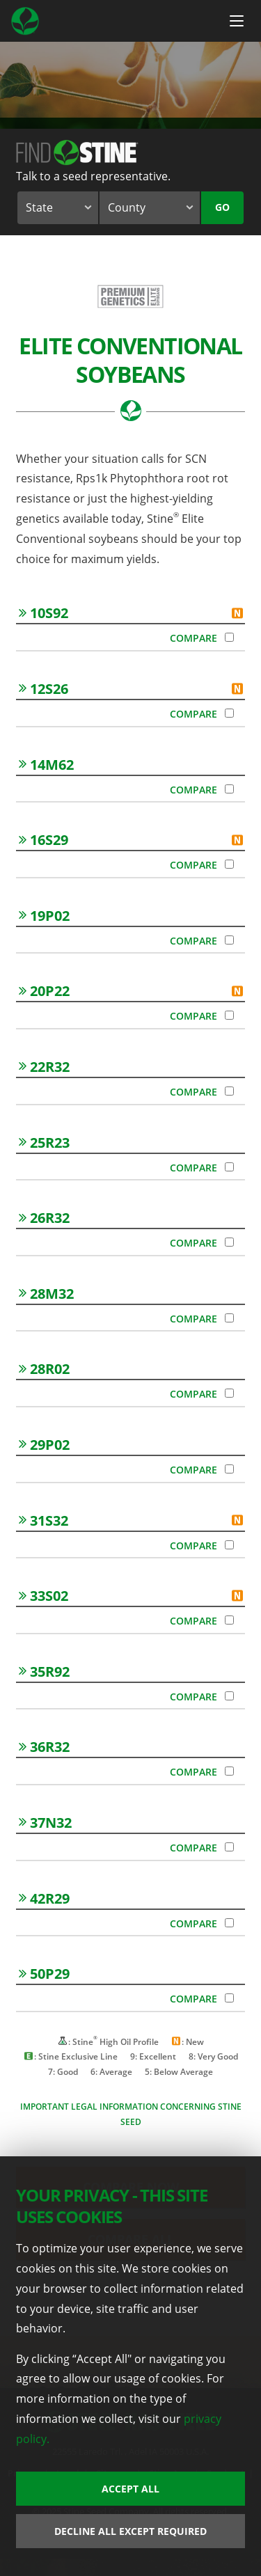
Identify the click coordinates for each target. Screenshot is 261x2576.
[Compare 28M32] (229, 1317)
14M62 (46, 764)
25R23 (44, 1142)
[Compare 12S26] (229, 713)
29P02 (44, 1444)
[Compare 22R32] (229, 1091)
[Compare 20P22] (229, 1015)
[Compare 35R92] (229, 1695)
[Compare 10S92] (229, 637)
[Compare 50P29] (229, 1997)
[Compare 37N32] (229, 1846)
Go (222, 207)
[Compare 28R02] (229, 1393)
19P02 (44, 915)
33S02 (43, 1595)
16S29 (43, 839)
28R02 (44, 1368)
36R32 (44, 1746)
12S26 (43, 688)
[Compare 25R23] (229, 1166)
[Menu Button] (236, 20)
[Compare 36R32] (229, 1771)
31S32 (43, 1520)
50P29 (44, 1973)
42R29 (44, 1898)
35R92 (44, 1671)
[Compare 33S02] (229, 1620)
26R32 (44, 1217)
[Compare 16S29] (229, 864)
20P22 (44, 990)
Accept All (130, 2488)
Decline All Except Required (130, 2531)
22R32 (44, 1066)
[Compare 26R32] (229, 1242)
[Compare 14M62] (229, 788)
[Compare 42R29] (229, 1922)
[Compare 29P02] (229, 1468)
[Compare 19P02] (229, 940)
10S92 (43, 612)
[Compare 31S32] (229, 1544)
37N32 (45, 1822)
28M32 (46, 1293)
